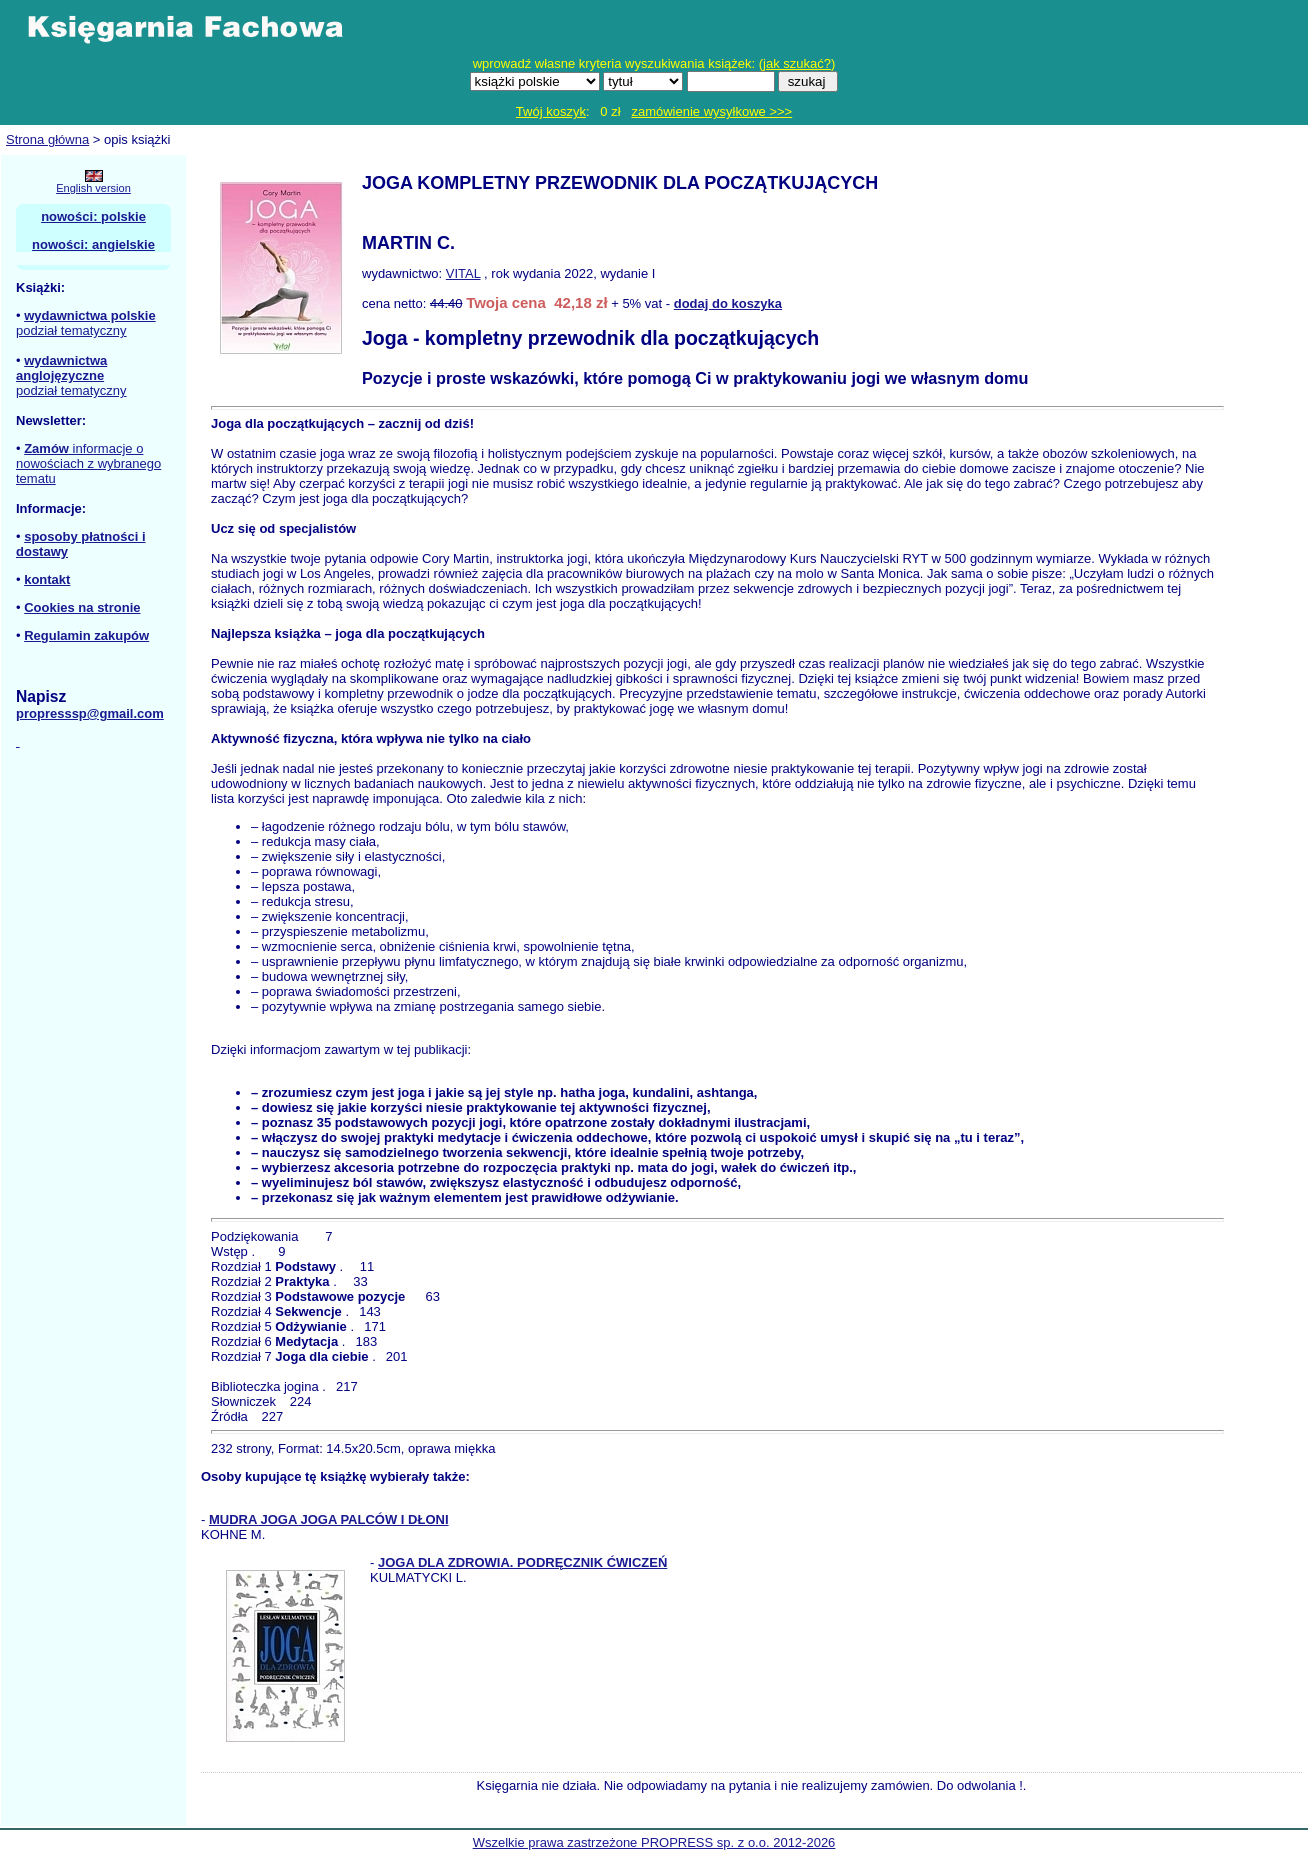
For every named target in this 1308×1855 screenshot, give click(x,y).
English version (93, 188)
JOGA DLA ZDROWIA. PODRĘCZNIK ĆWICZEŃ (522, 1562)
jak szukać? (797, 63)
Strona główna (47, 139)
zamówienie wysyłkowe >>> (711, 111)
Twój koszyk (551, 111)
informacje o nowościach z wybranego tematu (88, 463)
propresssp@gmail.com (90, 713)
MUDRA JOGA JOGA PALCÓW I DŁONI (329, 1519)
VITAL (463, 273)
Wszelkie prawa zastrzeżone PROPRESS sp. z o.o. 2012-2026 (654, 1842)
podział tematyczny (71, 330)
